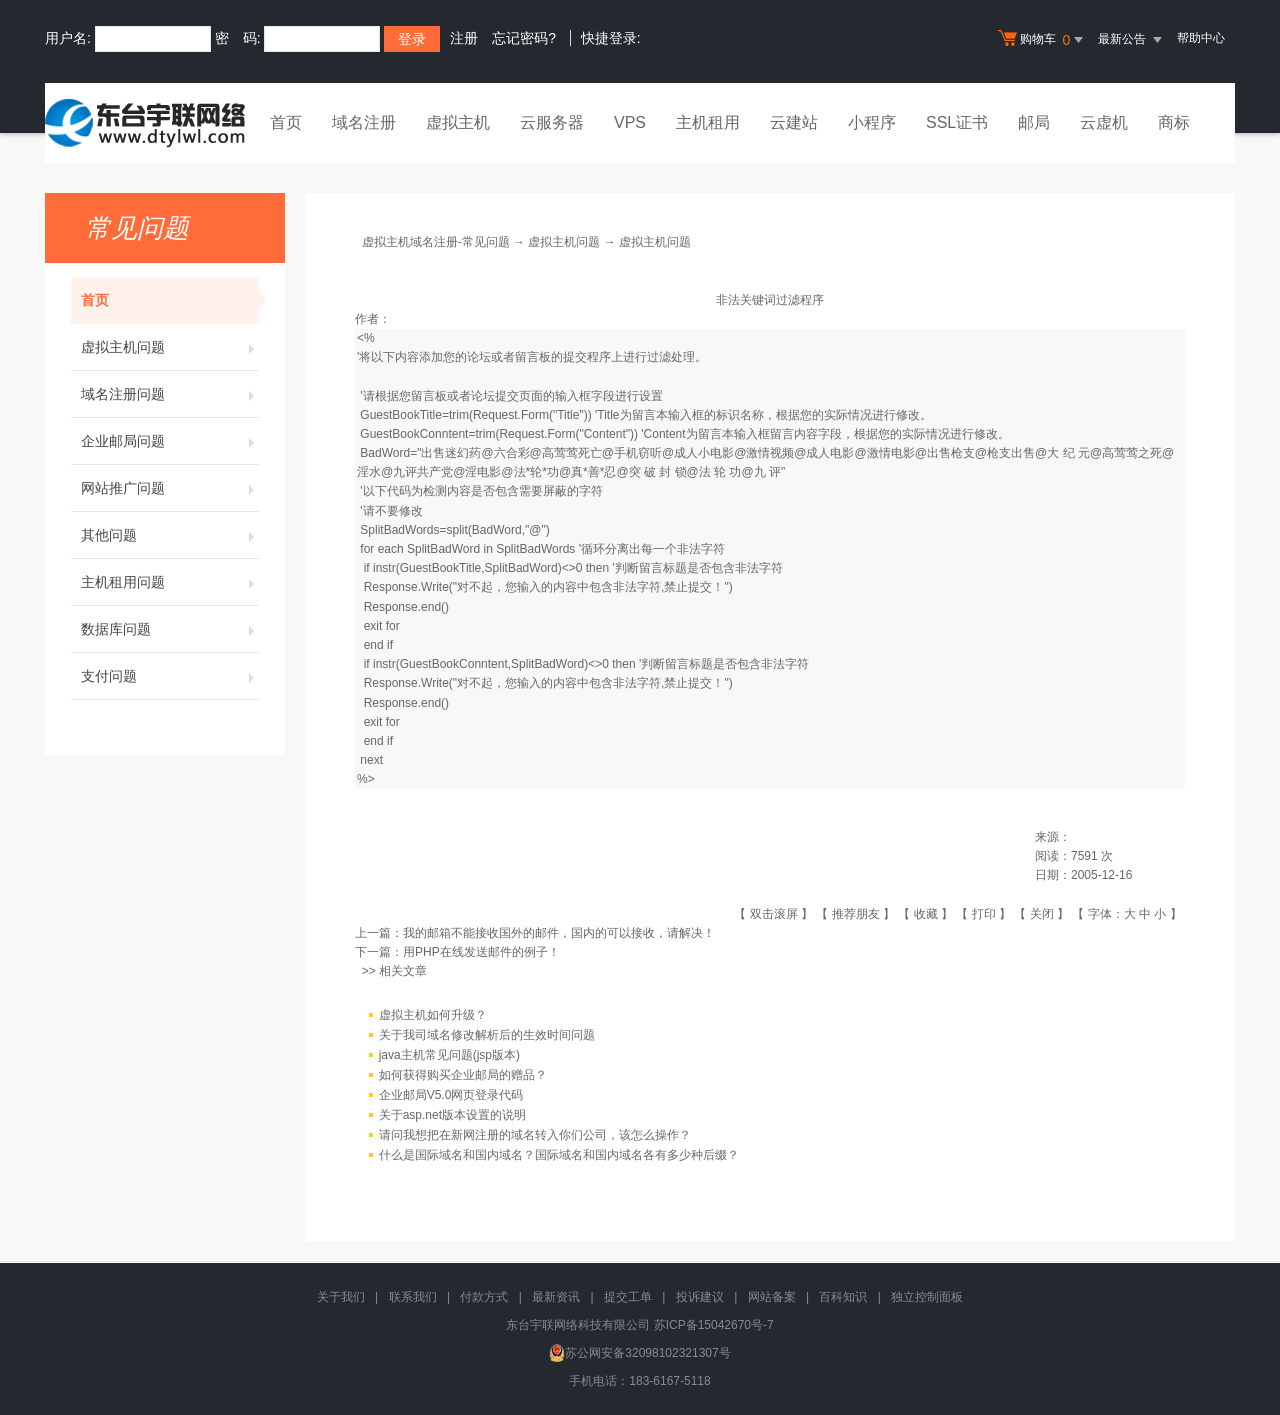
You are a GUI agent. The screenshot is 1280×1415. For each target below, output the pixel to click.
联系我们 (413, 1297)
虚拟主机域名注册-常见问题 (436, 242)
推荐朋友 (856, 914)
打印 (984, 914)
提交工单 (628, 1297)
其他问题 (170, 535)
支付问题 (170, 676)
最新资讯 (556, 1297)
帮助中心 (1201, 38)
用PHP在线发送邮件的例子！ (481, 952)
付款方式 (484, 1297)
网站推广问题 (170, 488)
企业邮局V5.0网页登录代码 (451, 1095)
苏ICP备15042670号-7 (714, 1325)
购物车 (1043, 40)
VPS (630, 122)
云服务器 (552, 122)
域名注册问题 (170, 394)
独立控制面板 (927, 1297)
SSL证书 (957, 122)
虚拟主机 (458, 122)
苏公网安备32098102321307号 (639, 1353)
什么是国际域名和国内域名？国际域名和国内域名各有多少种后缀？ (559, 1155)
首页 (286, 122)
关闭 (1042, 914)
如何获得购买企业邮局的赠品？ (463, 1075)
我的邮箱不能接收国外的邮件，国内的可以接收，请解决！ (559, 933)
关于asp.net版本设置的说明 (452, 1115)
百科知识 (843, 1297)
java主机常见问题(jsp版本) (449, 1055)
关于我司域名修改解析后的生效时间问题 (487, 1035)
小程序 (872, 122)
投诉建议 (700, 1297)
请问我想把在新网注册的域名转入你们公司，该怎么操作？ (535, 1135)
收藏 (926, 914)
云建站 (794, 122)
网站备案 (772, 1297)
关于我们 (341, 1297)
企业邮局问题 (170, 441)
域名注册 (364, 122)
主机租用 (708, 122)
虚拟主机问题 (170, 347)
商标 (1174, 122)
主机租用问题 (170, 582)
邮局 (1034, 122)
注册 (464, 38)
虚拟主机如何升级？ (433, 1015)
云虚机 (1104, 122)
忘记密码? (524, 38)
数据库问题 (170, 629)
